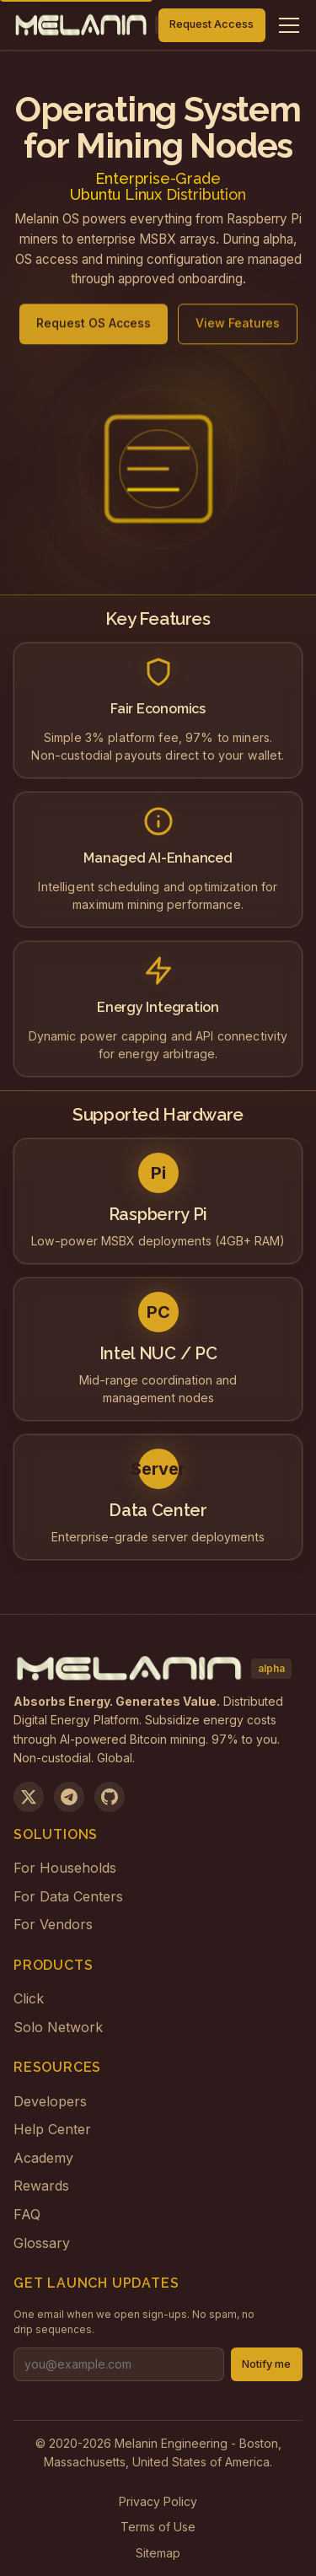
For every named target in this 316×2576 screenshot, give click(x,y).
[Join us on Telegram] (69, 1797)
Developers (50, 2101)
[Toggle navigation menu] (289, 25)
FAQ (26, 2214)
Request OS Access (93, 330)
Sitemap (158, 2553)
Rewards (41, 2185)
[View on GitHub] (109, 1797)
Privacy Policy (158, 2501)
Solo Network (58, 2027)
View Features (237, 330)
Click (28, 1998)
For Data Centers (68, 1896)
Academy (43, 2157)
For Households (64, 1867)
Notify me (266, 2364)
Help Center (52, 2129)
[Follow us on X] (28, 1797)
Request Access (211, 24)
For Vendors (53, 1924)
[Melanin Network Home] (80, 25)
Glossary (41, 2243)
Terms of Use (158, 2527)
